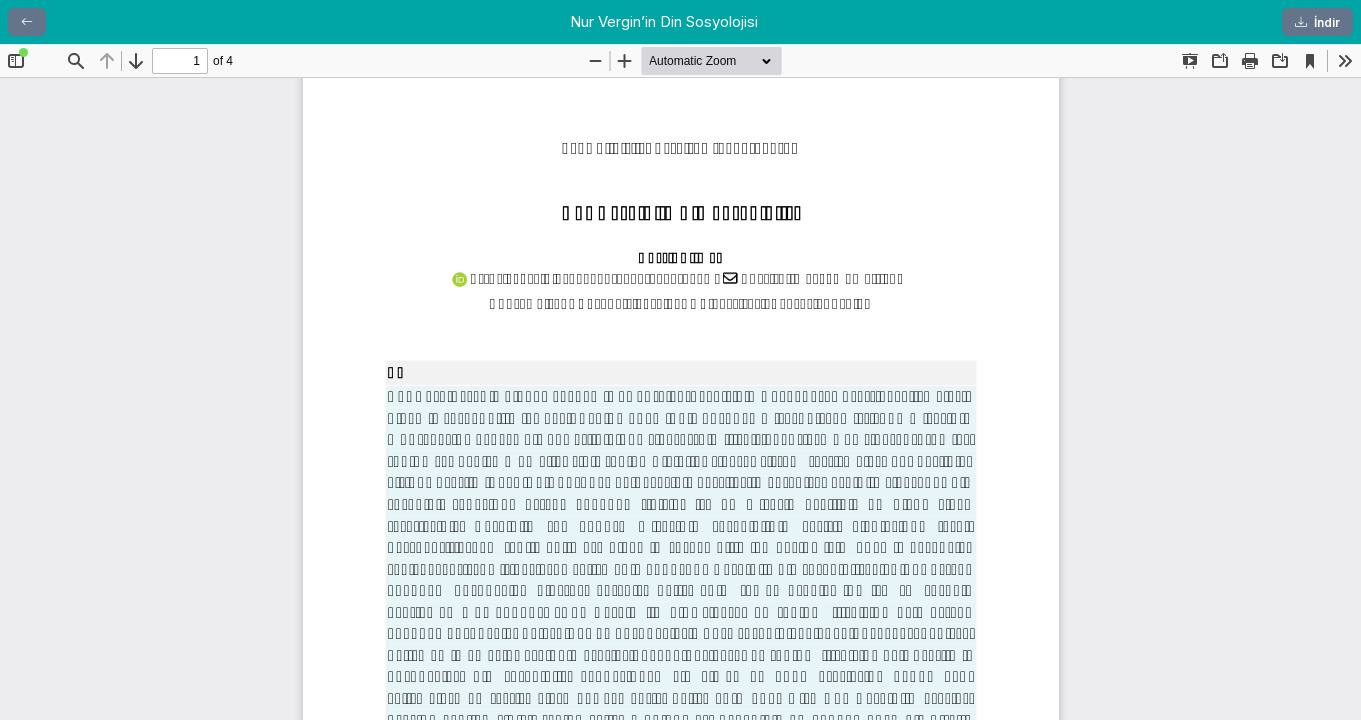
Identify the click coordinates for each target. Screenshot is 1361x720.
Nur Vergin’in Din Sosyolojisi (664, 21)
